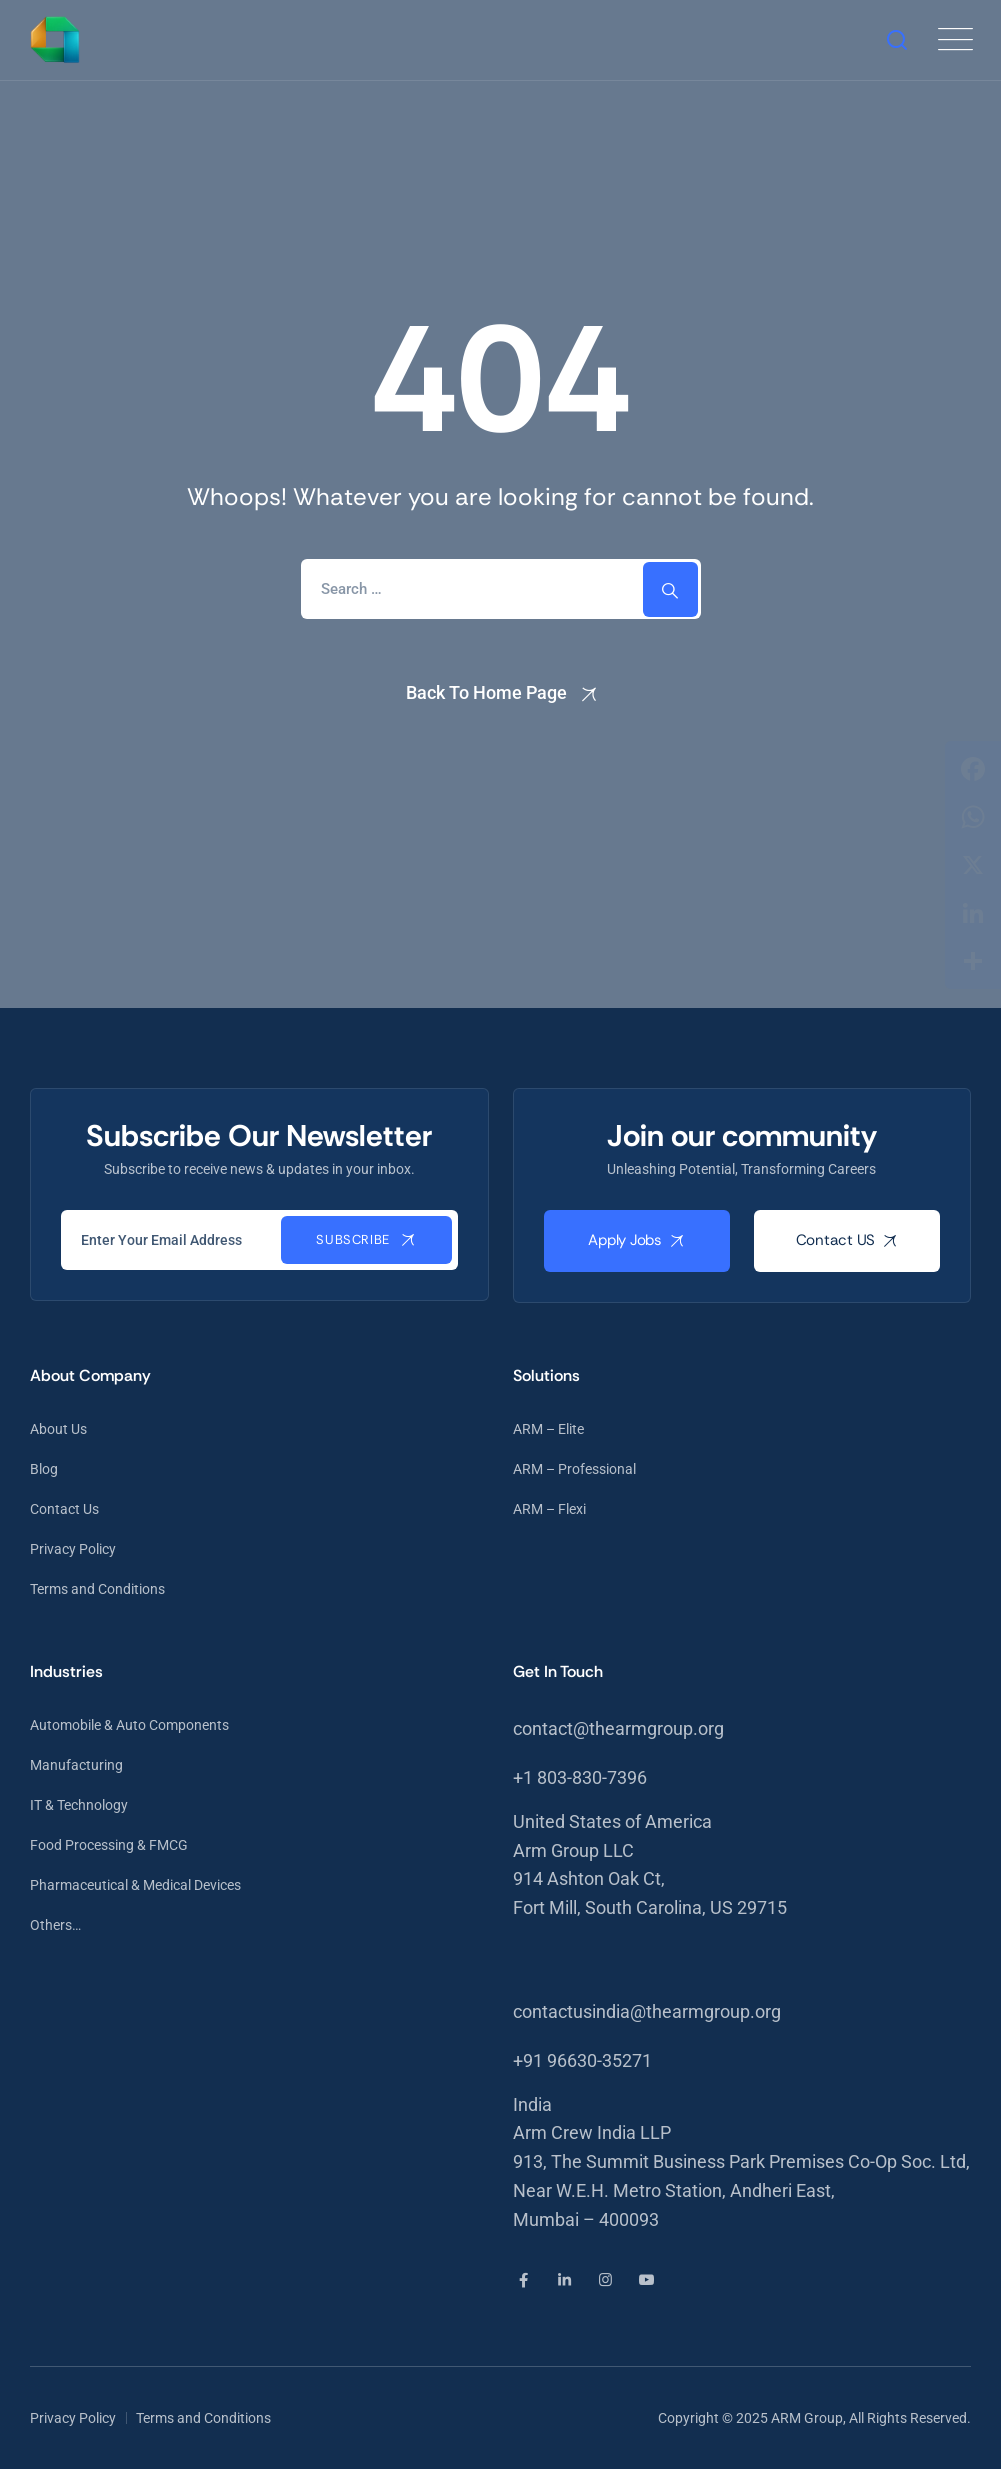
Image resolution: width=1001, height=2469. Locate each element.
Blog (44, 1469)
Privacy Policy (73, 1549)
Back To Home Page (486, 692)
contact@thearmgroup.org (618, 1728)
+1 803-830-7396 (580, 1777)
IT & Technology (79, 1805)
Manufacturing (76, 1765)
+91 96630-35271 (582, 2060)
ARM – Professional (574, 1469)
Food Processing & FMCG (109, 1845)
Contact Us (64, 1509)
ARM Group (807, 2418)
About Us (58, 1429)
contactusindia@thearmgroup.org (647, 2011)
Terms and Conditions (97, 1589)
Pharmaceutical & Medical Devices (135, 1885)
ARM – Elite (548, 1429)
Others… (55, 1925)
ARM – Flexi (549, 1509)
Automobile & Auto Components (129, 1725)
